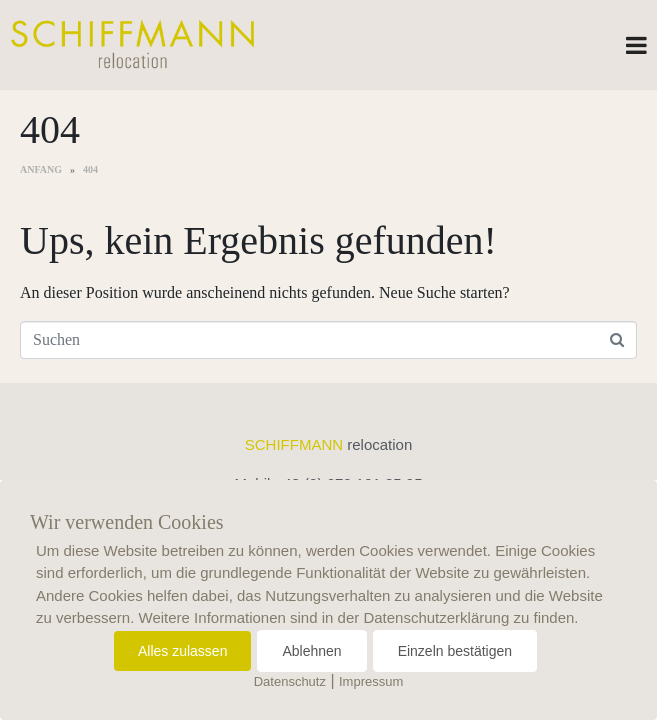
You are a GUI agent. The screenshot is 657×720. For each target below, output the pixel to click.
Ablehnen (311, 651)
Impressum (371, 681)
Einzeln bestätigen (455, 651)
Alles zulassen (183, 651)
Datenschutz (290, 681)
